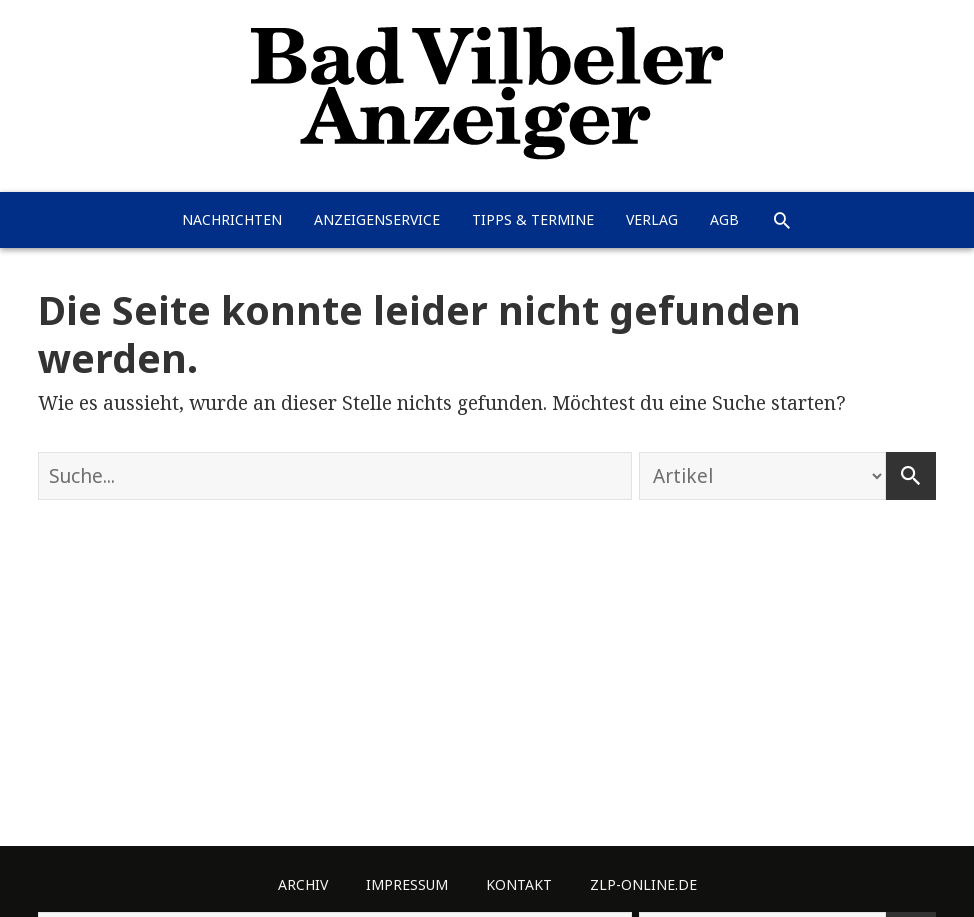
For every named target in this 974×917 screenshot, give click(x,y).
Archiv (303, 884)
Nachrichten (232, 219)
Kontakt (519, 884)
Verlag (652, 219)
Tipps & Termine (533, 219)
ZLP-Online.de (643, 884)
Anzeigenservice (377, 219)
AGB (724, 219)
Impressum (407, 884)
